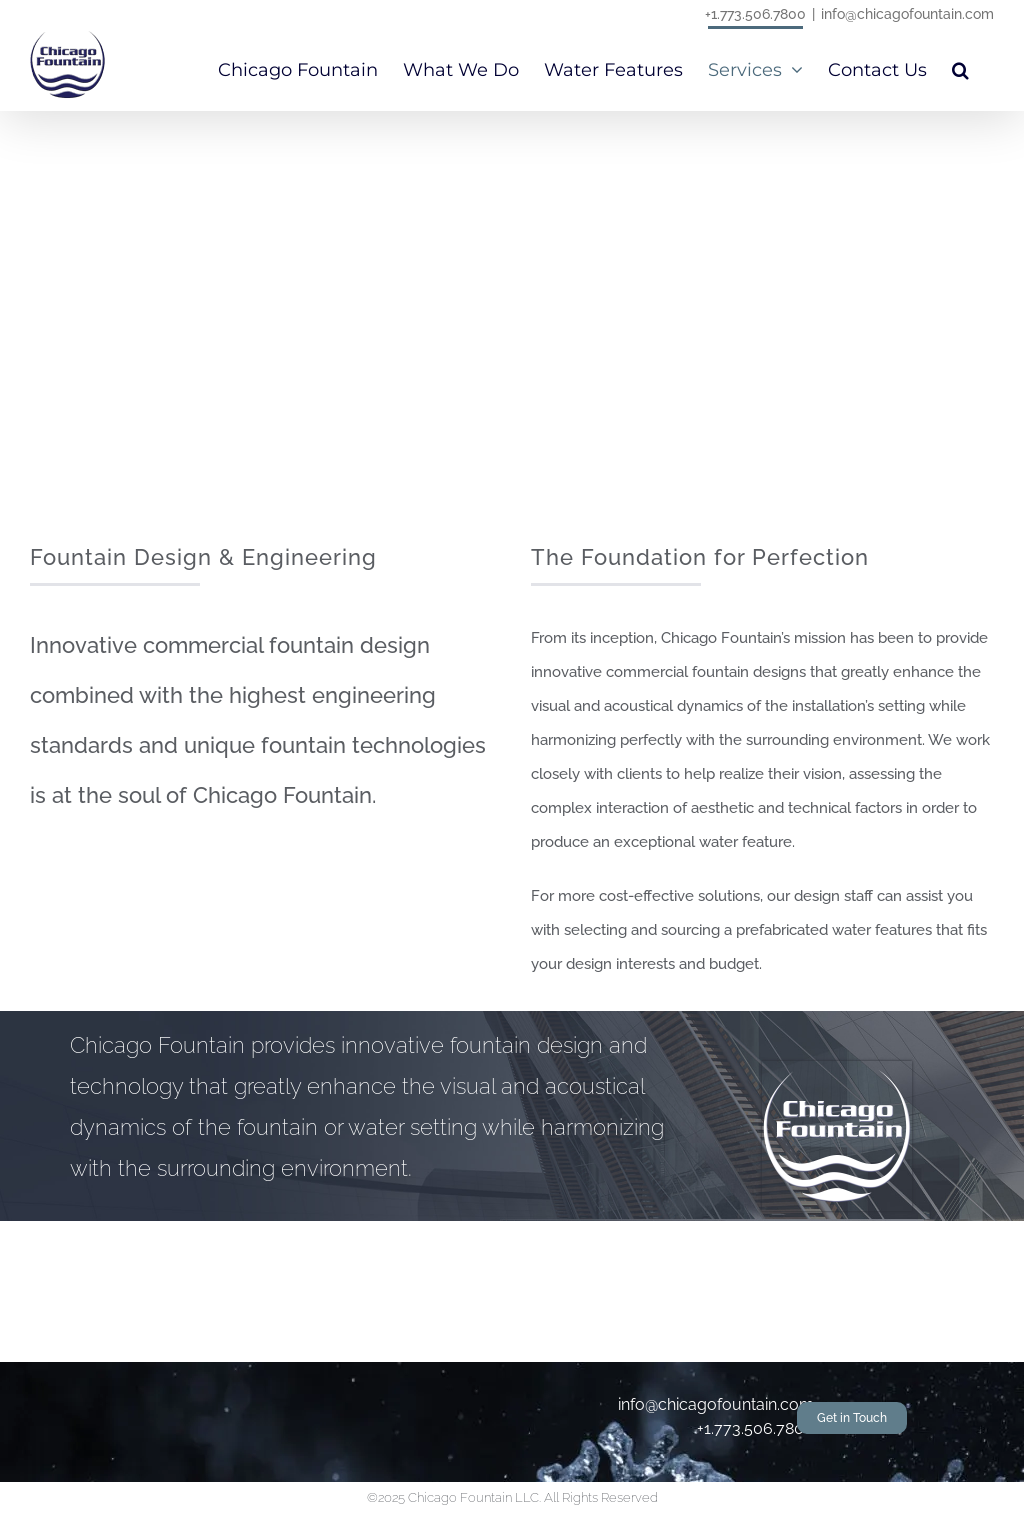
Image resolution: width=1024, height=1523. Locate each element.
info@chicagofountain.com (907, 14)
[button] (960, 68)
